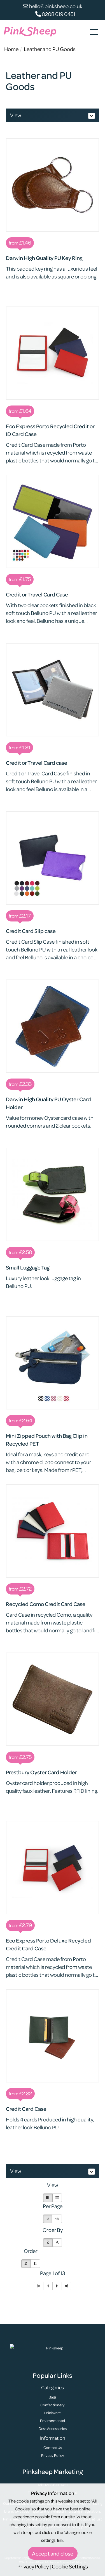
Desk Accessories (53, 2428)
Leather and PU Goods (50, 48)
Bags (52, 2397)
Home (11, 48)
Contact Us (52, 2447)
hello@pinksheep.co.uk (52, 6)
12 (47, 2218)
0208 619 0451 (55, 13)
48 (57, 2218)
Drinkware (52, 2412)
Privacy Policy (52, 2455)
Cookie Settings (70, 2566)
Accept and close (52, 2553)
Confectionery (52, 2404)
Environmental (52, 2420)
